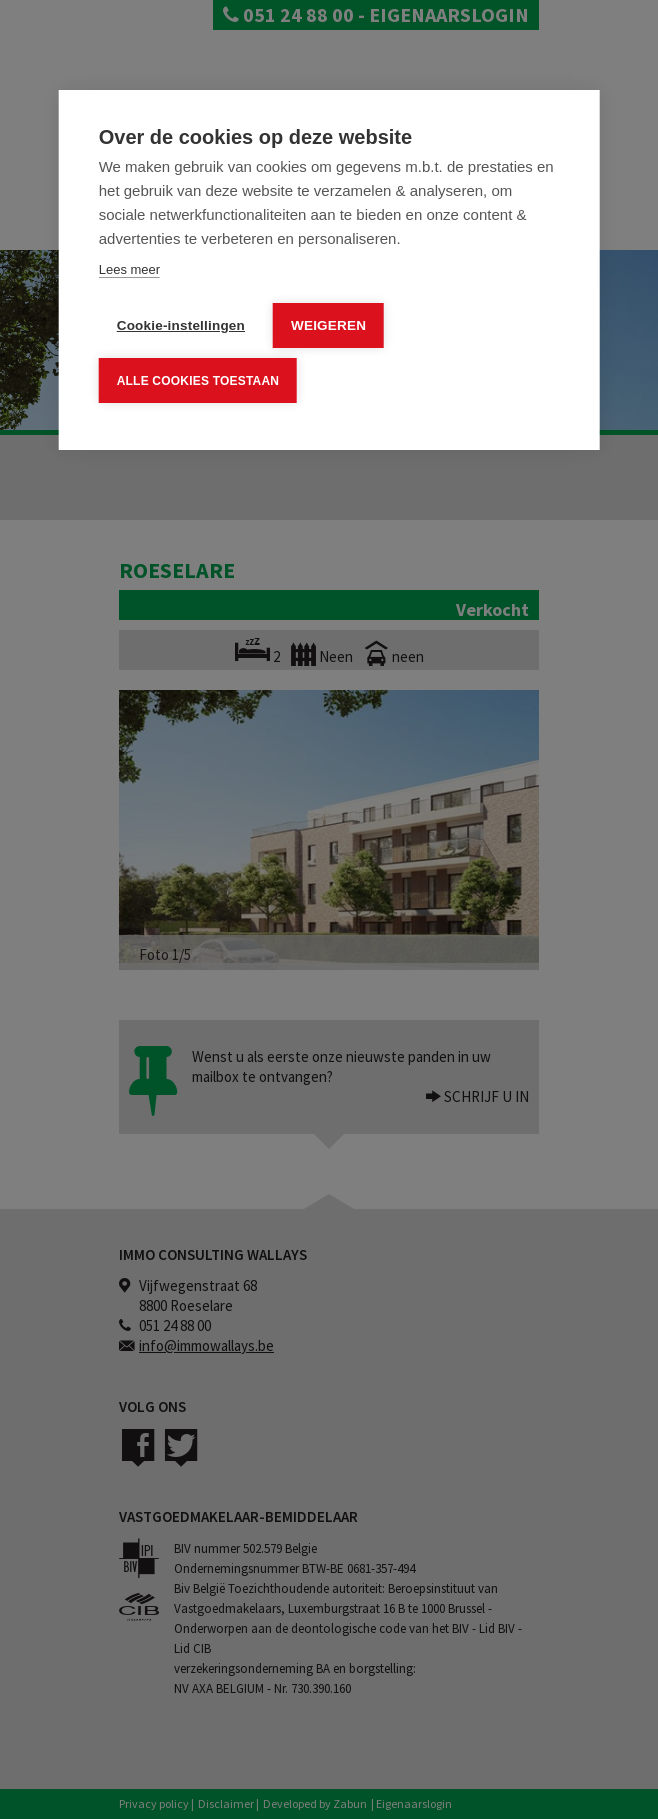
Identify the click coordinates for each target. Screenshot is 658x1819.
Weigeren (328, 325)
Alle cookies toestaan (198, 380)
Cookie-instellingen (181, 325)
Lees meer (129, 269)
